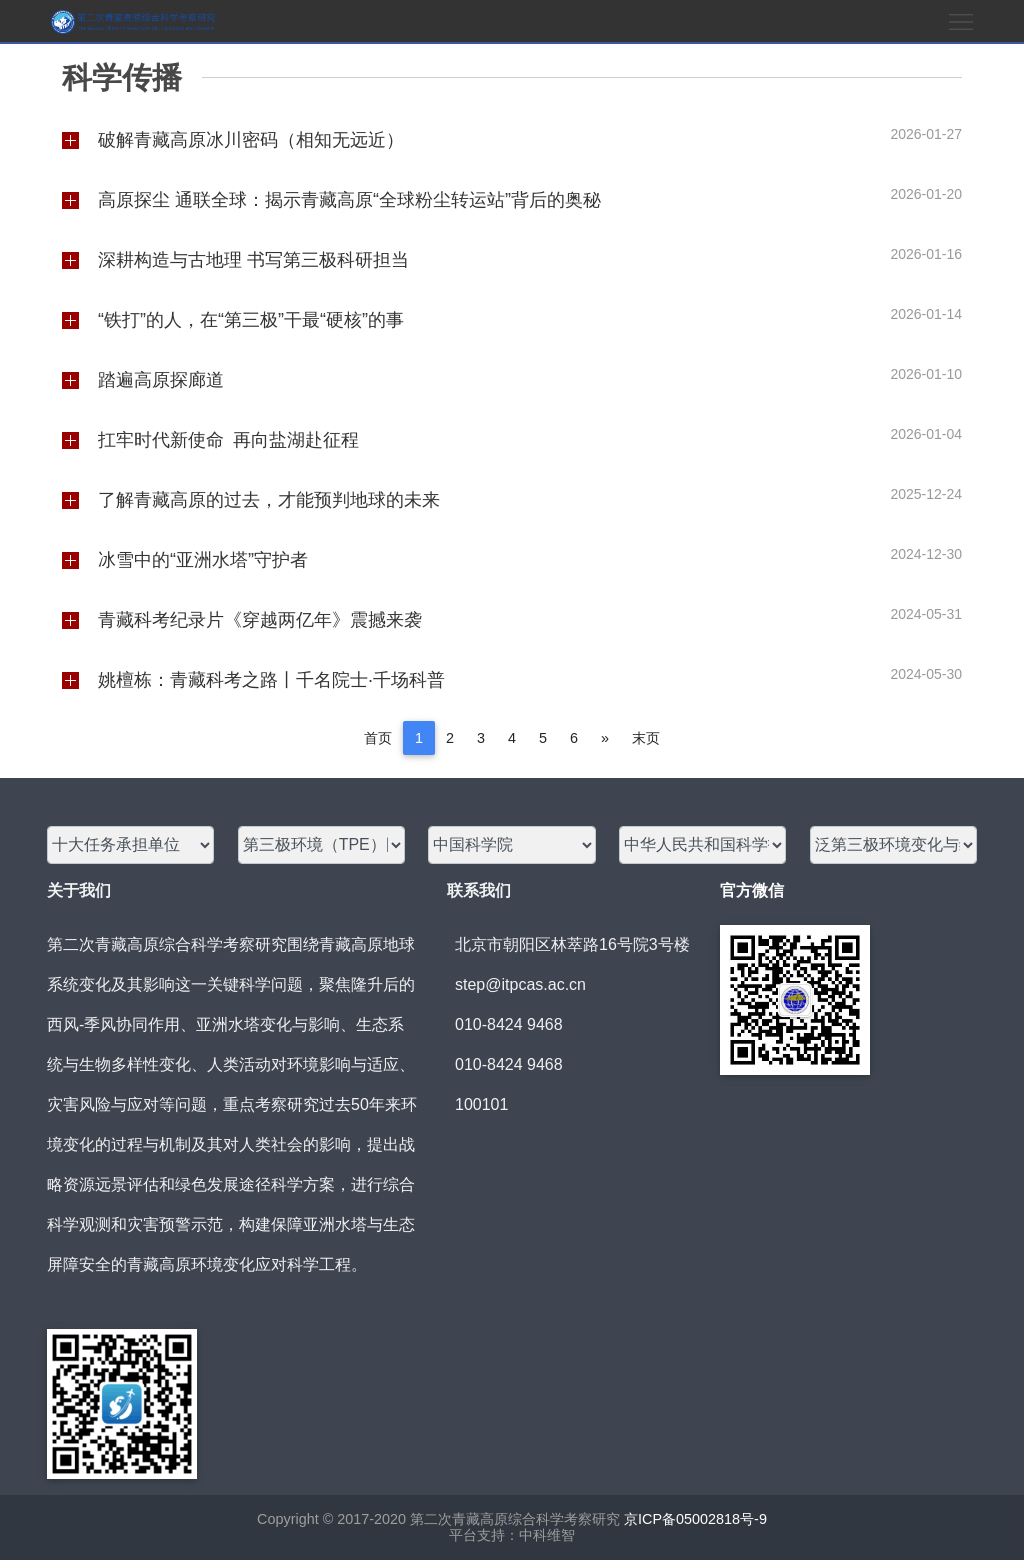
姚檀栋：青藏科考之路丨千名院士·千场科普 (271, 680)
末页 (646, 738)
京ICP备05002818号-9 (695, 1519)
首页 (378, 738)
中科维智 (547, 1535)
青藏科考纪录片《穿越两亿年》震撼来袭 (260, 620)
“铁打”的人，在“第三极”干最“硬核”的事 (251, 320)
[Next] (605, 738)
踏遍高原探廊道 (161, 380)
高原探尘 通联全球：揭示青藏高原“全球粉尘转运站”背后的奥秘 (349, 200)
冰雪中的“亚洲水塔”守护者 (203, 560)
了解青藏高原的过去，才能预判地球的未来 (269, 500)
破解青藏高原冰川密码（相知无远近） (251, 140)
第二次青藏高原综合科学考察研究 (513, 1519)
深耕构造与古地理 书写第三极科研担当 (253, 260)
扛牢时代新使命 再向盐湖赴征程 (228, 440)
